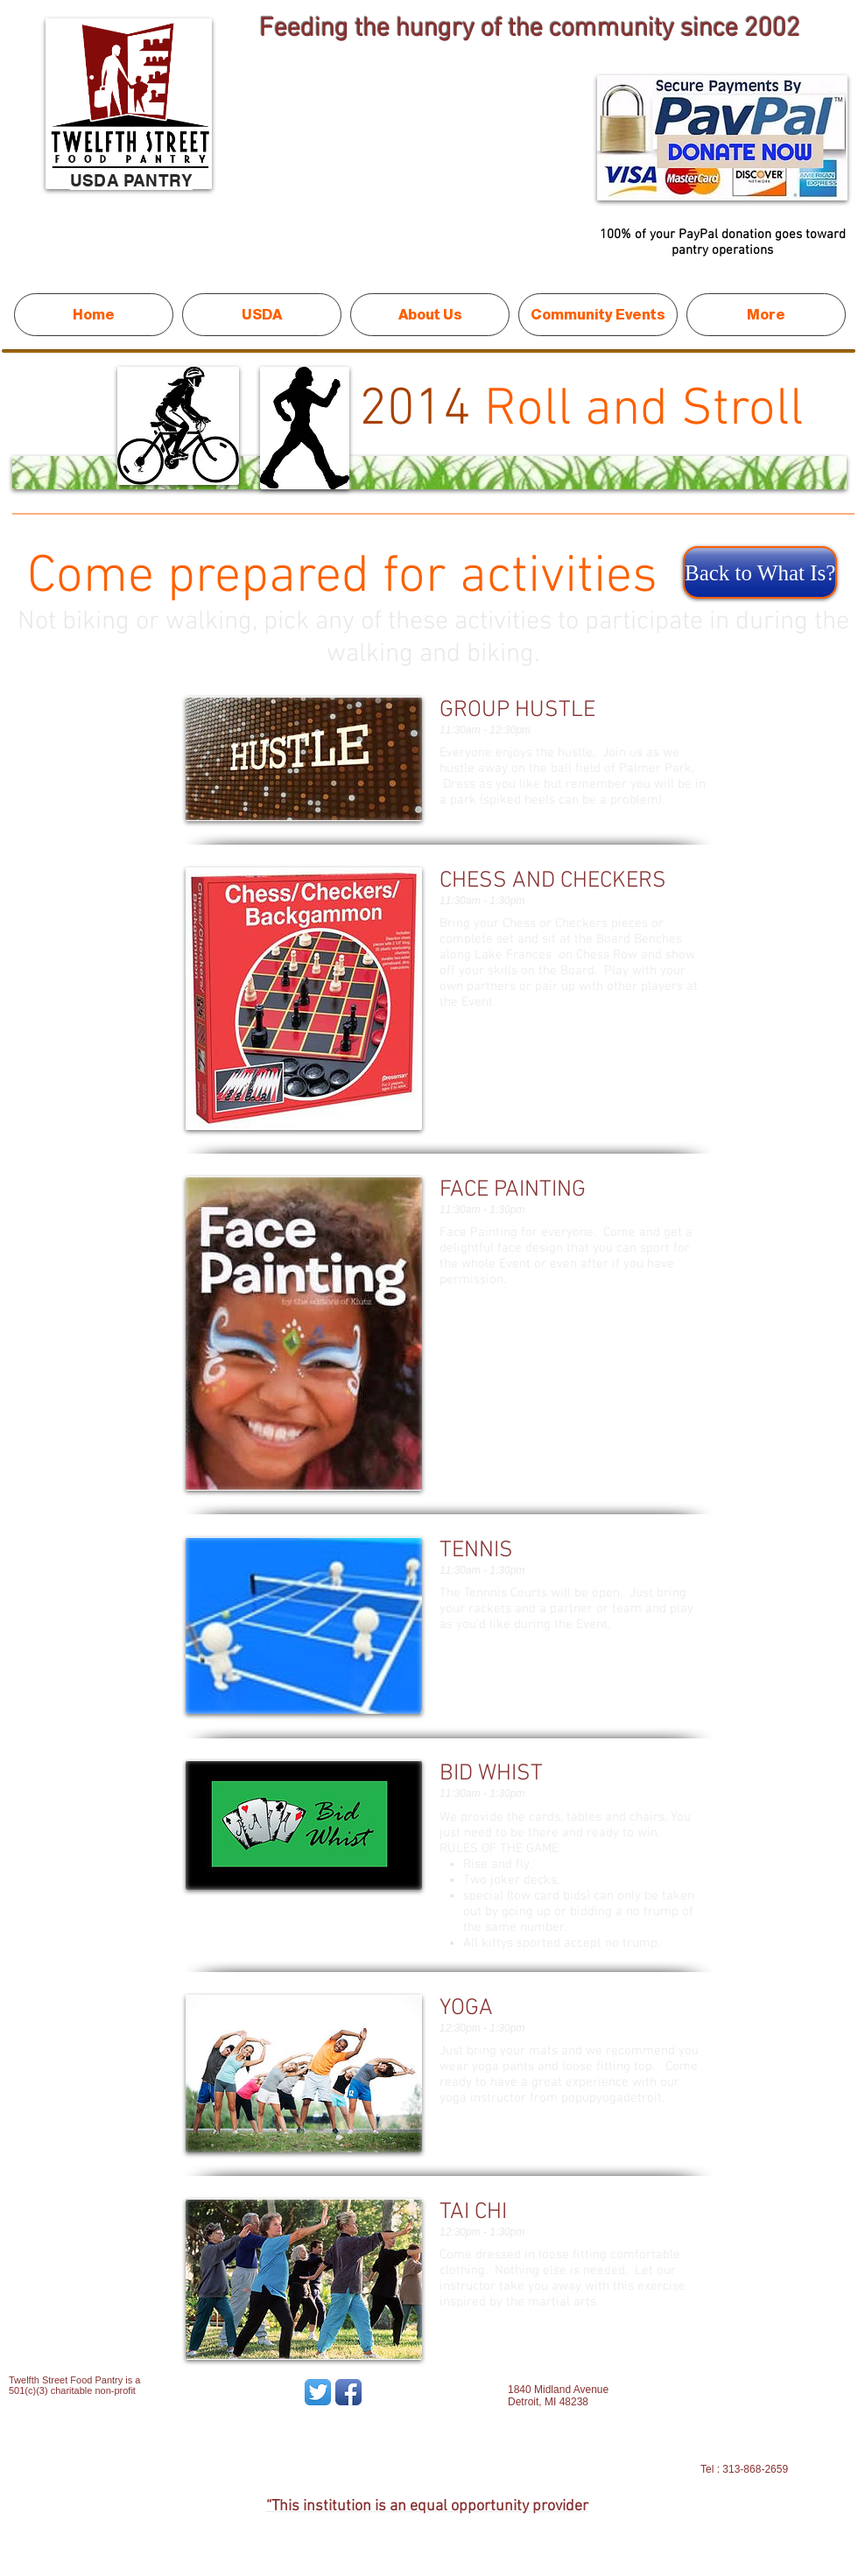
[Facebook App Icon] (348, 2392)
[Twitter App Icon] (318, 2392)
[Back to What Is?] (760, 572)
